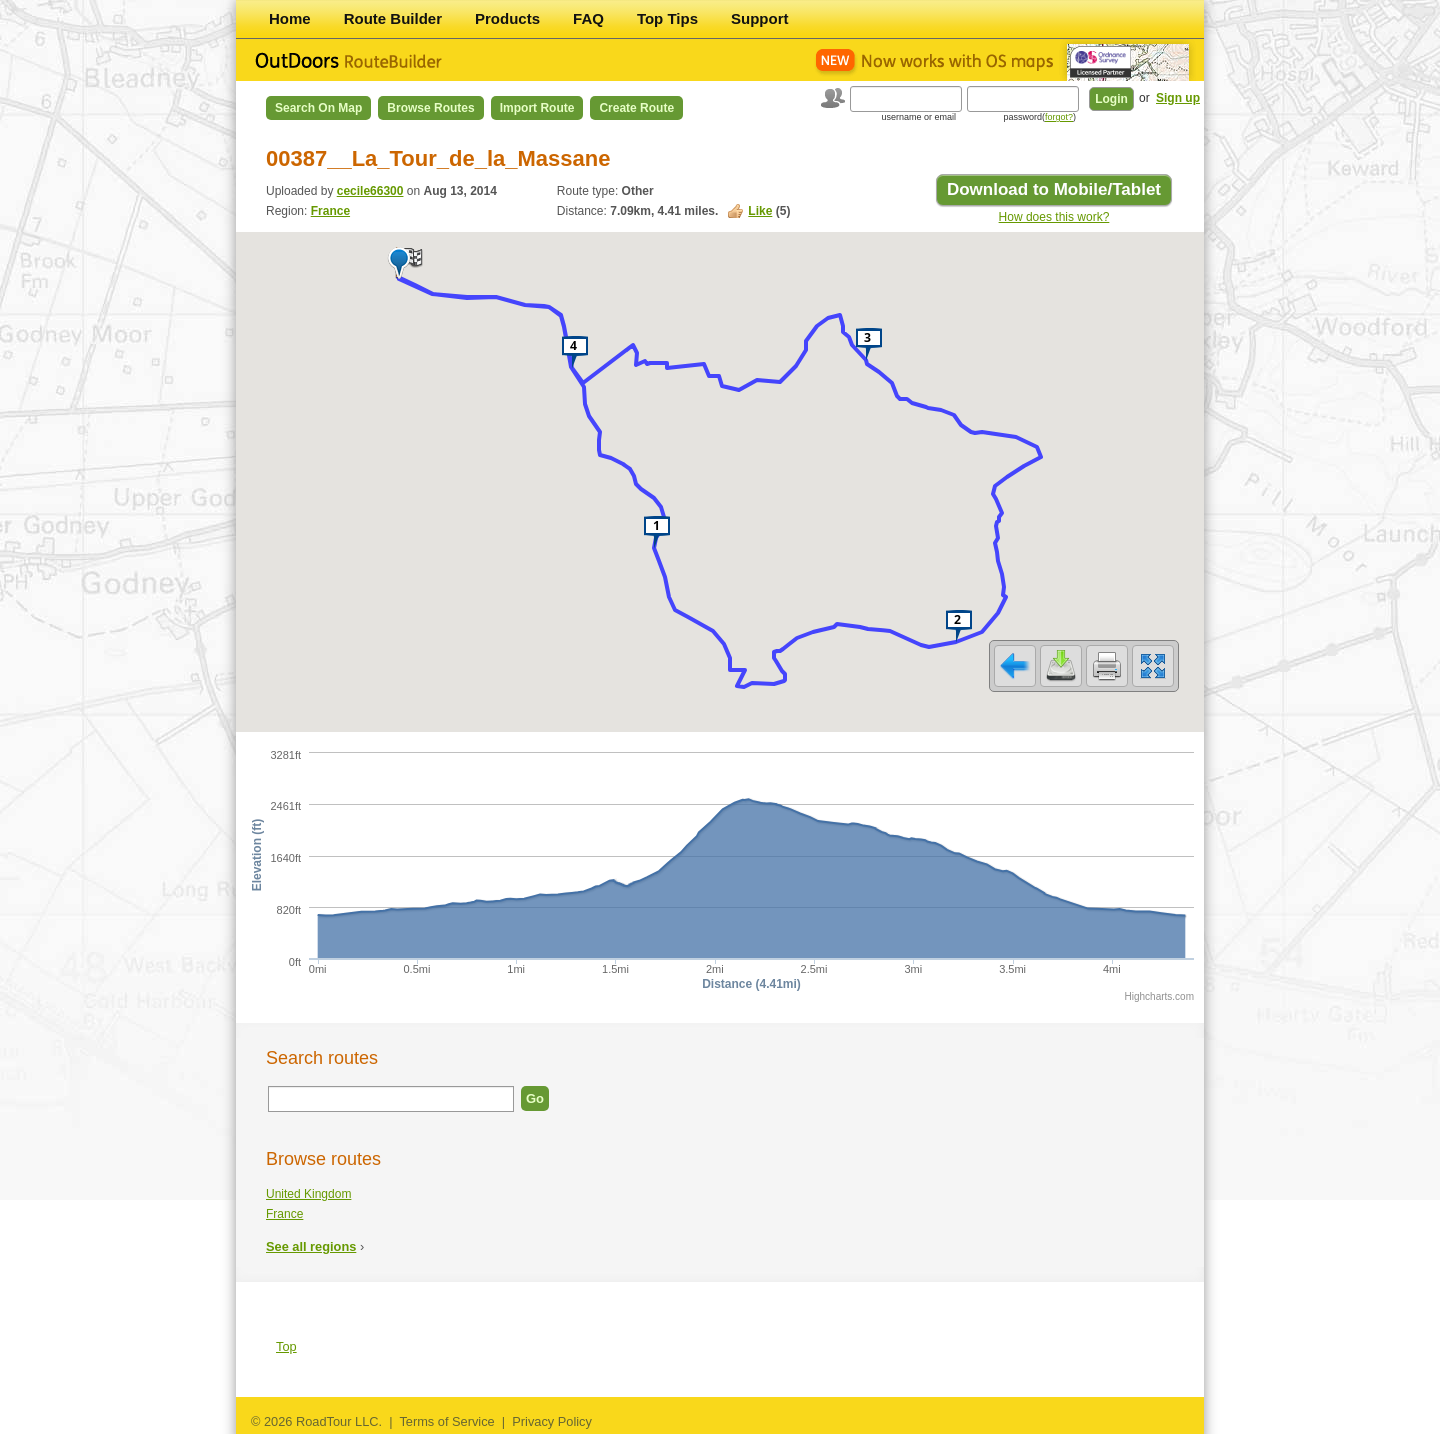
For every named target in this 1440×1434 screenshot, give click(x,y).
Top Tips (667, 18)
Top (286, 1346)
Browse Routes (430, 108)
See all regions (311, 1246)
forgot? (1059, 117)
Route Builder (393, 18)
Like (760, 211)
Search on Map (318, 108)
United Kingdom (308, 1194)
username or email (918, 117)
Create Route (636, 108)
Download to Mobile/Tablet (1054, 189)
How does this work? (1054, 217)
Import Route (537, 108)
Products (507, 18)
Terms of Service (446, 1421)
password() (1039, 117)
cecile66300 (370, 191)
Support (760, 18)
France (330, 211)
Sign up (1178, 98)
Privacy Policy (552, 1421)
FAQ (588, 18)
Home (290, 18)
